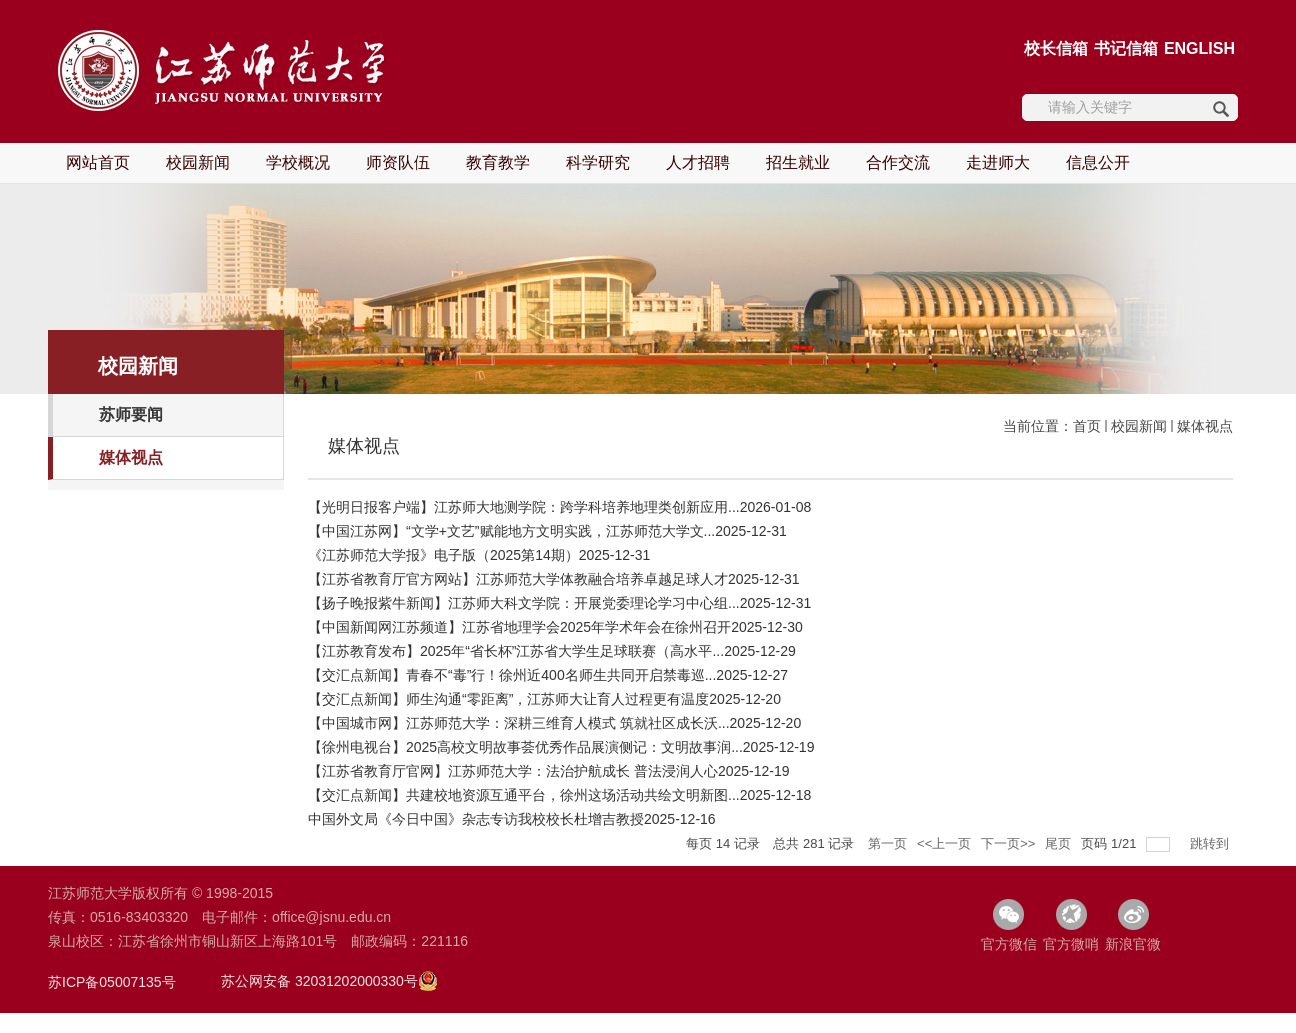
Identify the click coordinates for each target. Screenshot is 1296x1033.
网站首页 (98, 162)
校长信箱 (1056, 48)
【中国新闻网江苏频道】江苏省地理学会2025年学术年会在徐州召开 (519, 627)
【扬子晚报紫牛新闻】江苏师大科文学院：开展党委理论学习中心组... (524, 603)
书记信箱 (1126, 48)
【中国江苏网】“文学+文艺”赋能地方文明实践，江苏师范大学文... (511, 531)
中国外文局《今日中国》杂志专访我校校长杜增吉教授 (476, 819)
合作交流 (898, 162)
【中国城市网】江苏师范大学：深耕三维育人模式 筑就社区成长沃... (519, 723)
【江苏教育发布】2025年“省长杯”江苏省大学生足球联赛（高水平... (516, 651)
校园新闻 (198, 162)
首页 (1087, 426)
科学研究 (598, 162)
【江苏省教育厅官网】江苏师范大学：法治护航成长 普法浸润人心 (513, 771)
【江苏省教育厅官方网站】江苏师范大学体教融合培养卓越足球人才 (518, 579)
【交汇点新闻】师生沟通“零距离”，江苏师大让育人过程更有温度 (508, 699)
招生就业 (798, 162)
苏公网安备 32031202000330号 (319, 981)
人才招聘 (698, 162)
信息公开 (1098, 162)
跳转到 (1211, 843)
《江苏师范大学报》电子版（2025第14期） (443, 555)
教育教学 (498, 162)
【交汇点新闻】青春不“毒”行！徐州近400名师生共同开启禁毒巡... (512, 675)
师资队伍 (398, 162)
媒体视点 (1205, 426)
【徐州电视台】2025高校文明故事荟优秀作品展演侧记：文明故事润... (525, 747)
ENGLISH (1199, 48)
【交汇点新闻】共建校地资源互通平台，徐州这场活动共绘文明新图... (524, 795)
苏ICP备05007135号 (112, 982)
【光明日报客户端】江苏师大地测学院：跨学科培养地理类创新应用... (524, 507)
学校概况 (298, 162)
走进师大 (998, 162)
